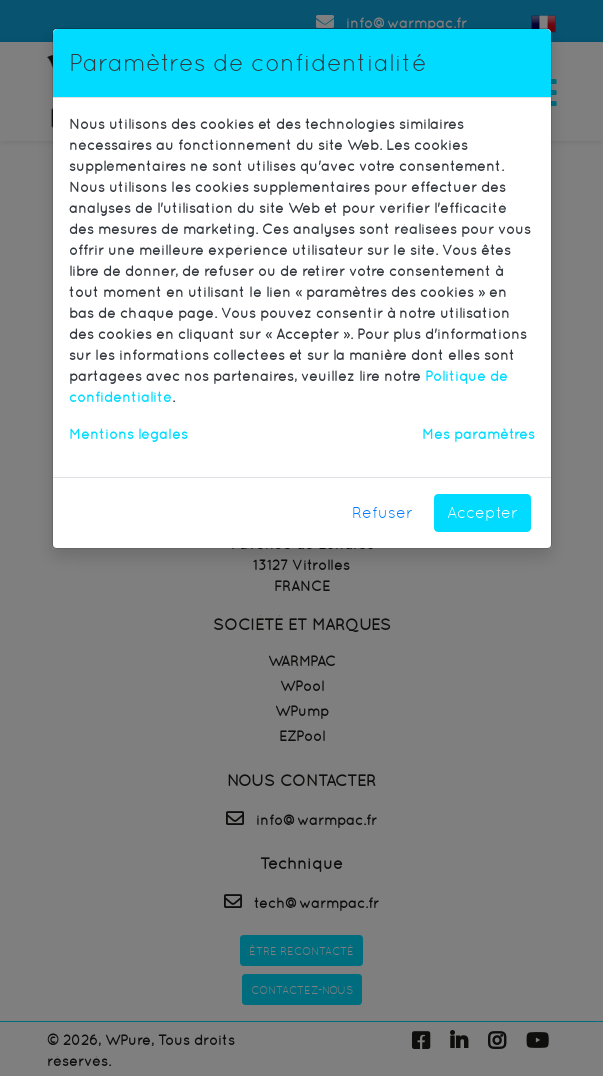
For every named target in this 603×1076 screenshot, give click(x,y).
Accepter (482, 512)
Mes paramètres (478, 434)
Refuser (382, 512)
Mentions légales (128, 434)
